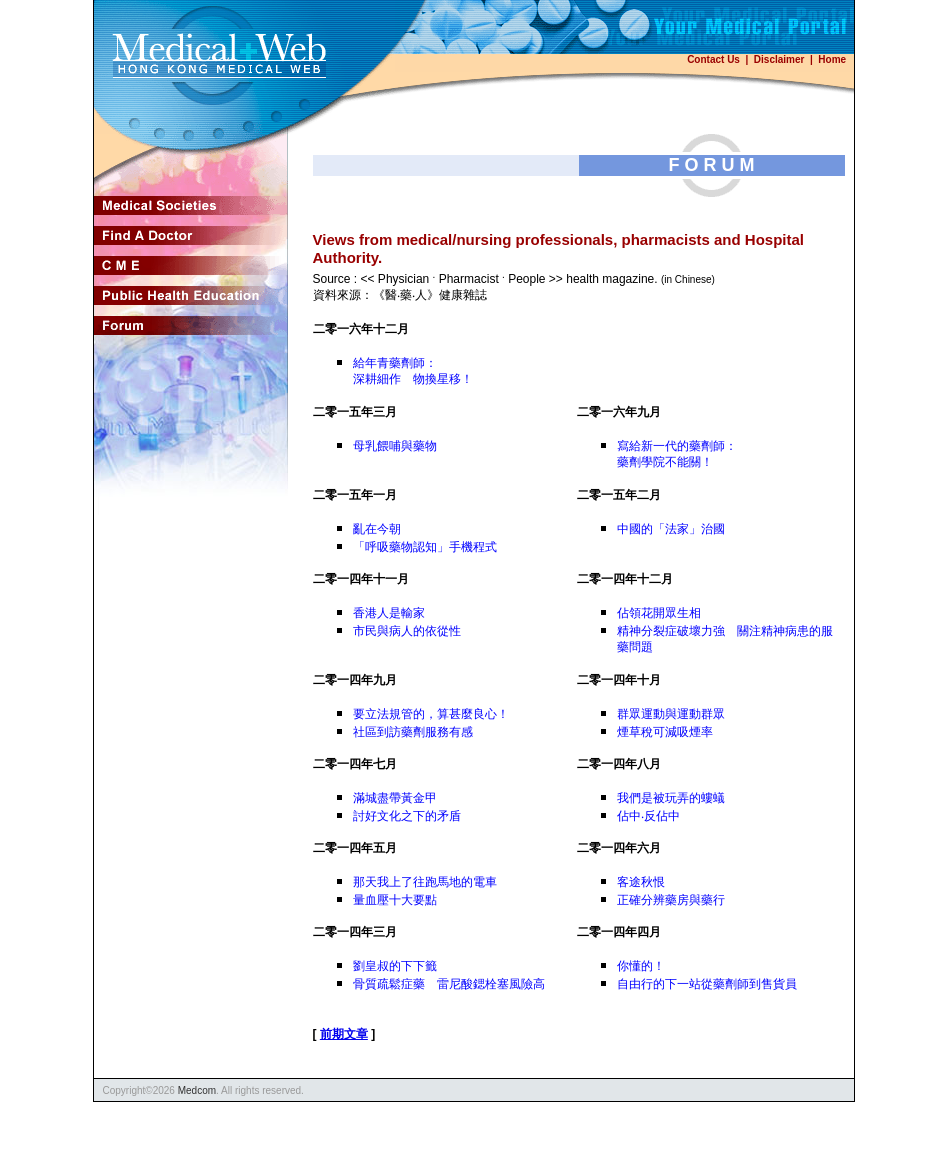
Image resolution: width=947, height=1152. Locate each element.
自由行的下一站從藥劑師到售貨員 (707, 984)
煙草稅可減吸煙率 (665, 732)
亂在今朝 (377, 529)
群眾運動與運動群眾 (671, 714)
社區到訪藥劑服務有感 (413, 732)
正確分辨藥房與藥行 (671, 900)
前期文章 (344, 1034)
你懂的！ (641, 966)
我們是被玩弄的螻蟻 (671, 798)
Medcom (197, 1090)
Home (832, 59)
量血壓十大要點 (395, 900)
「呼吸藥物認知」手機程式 (425, 547)
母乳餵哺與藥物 (395, 446)
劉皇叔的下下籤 (395, 966)
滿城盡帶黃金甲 (395, 798)
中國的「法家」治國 (671, 529)
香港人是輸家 (389, 613)
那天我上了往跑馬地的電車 (425, 882)
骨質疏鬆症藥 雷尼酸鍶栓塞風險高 (449, 984)
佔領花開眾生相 (659, 613)
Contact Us (713, 59)
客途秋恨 (641, 882)
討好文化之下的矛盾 (407, 816)
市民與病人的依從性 (407, 631)
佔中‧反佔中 (648, 816)
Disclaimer (779, 59)
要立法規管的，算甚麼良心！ (431, 714)
